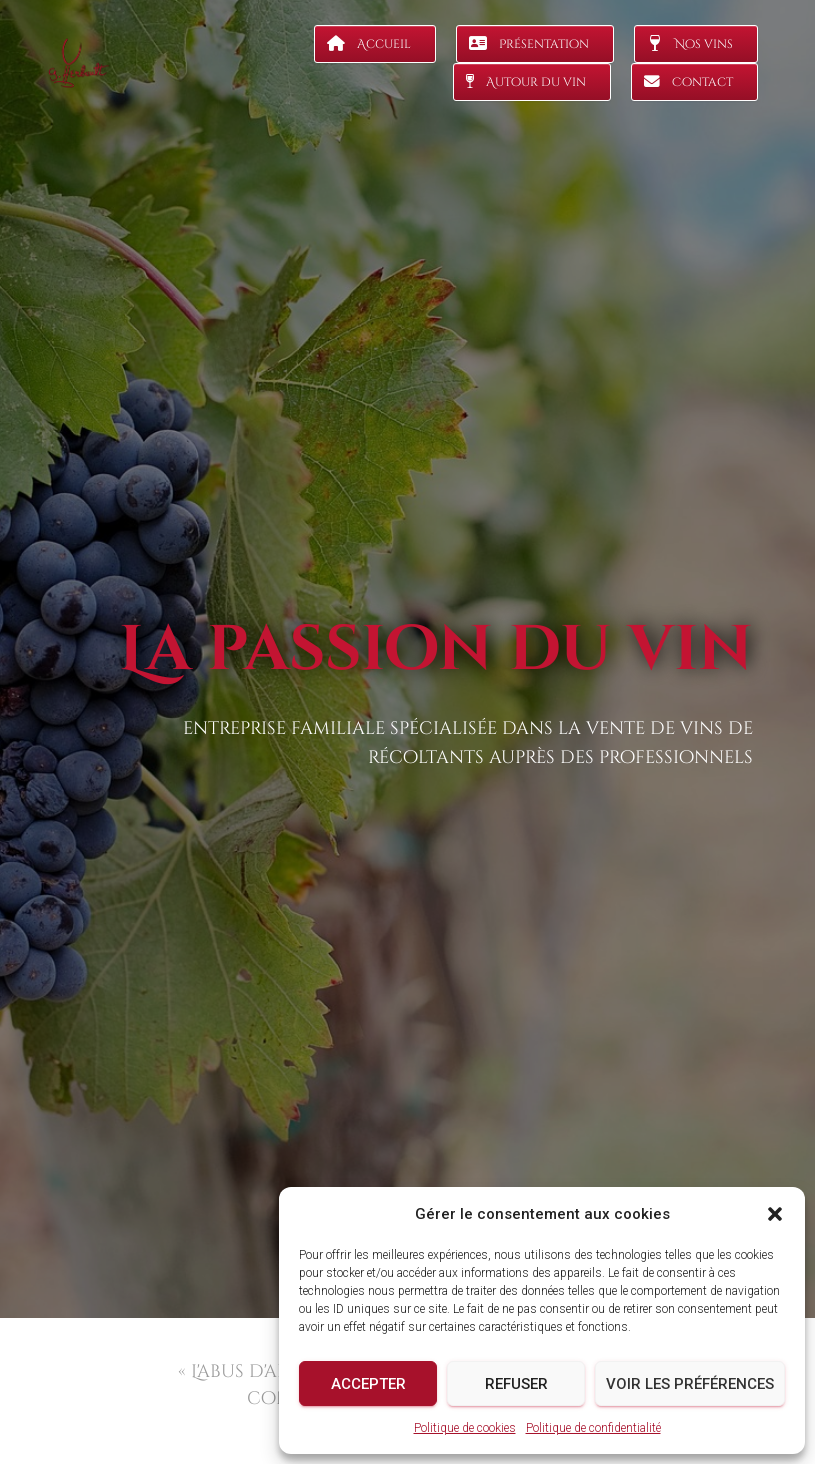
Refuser (516, 1384)
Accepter (368, 1384)
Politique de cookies (465, 1428)
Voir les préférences (690, 1384)
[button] (775, 1214)
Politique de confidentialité (593, 1428)
